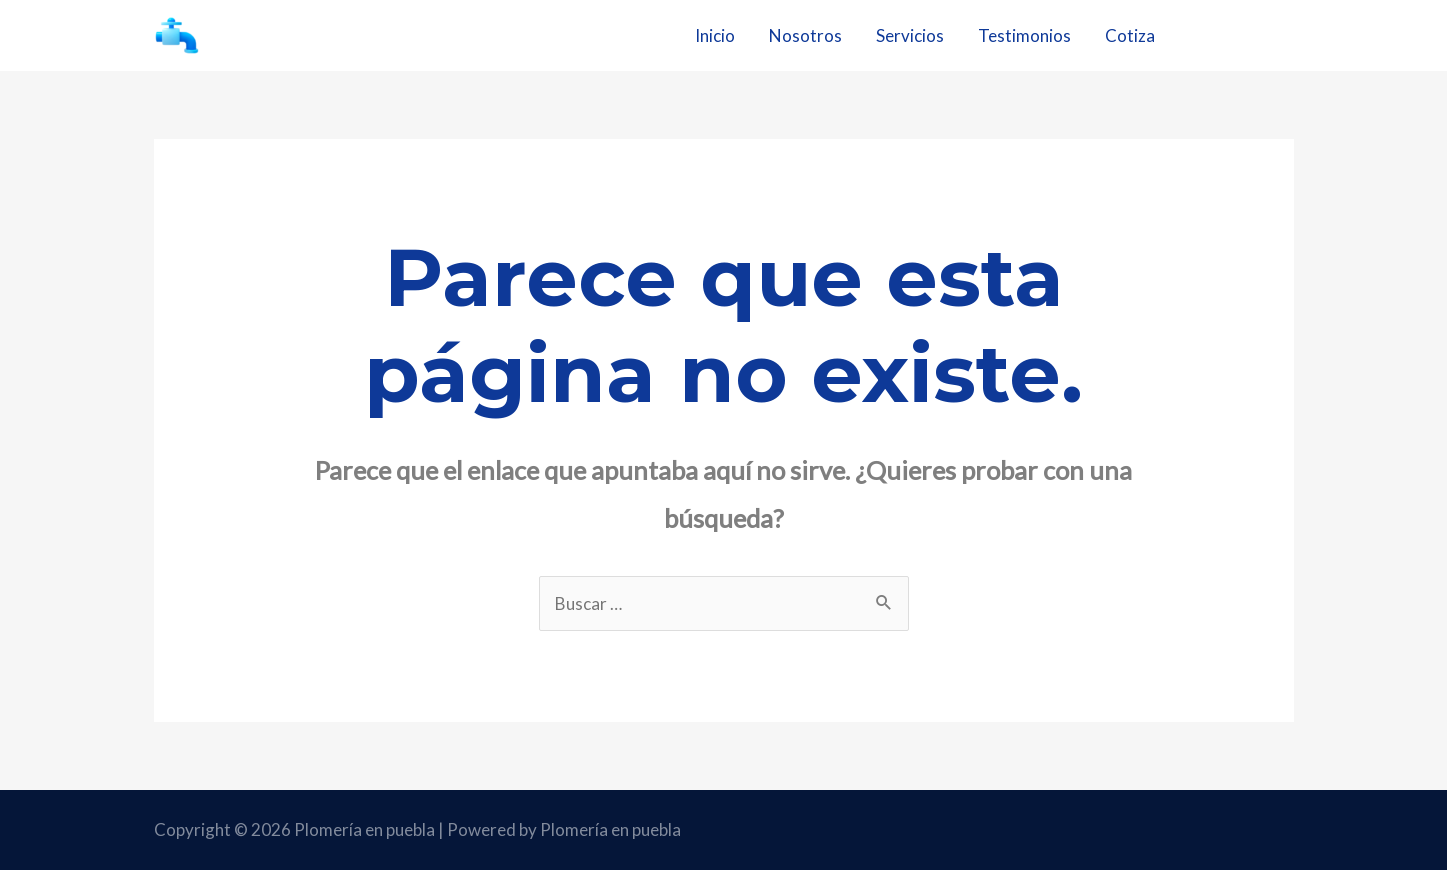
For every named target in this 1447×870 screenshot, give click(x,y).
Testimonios (1024, 35)
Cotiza (1130, 35)
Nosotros (805, 35)
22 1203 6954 (1243, 35)
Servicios (910, 35)
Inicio (715, 35)
